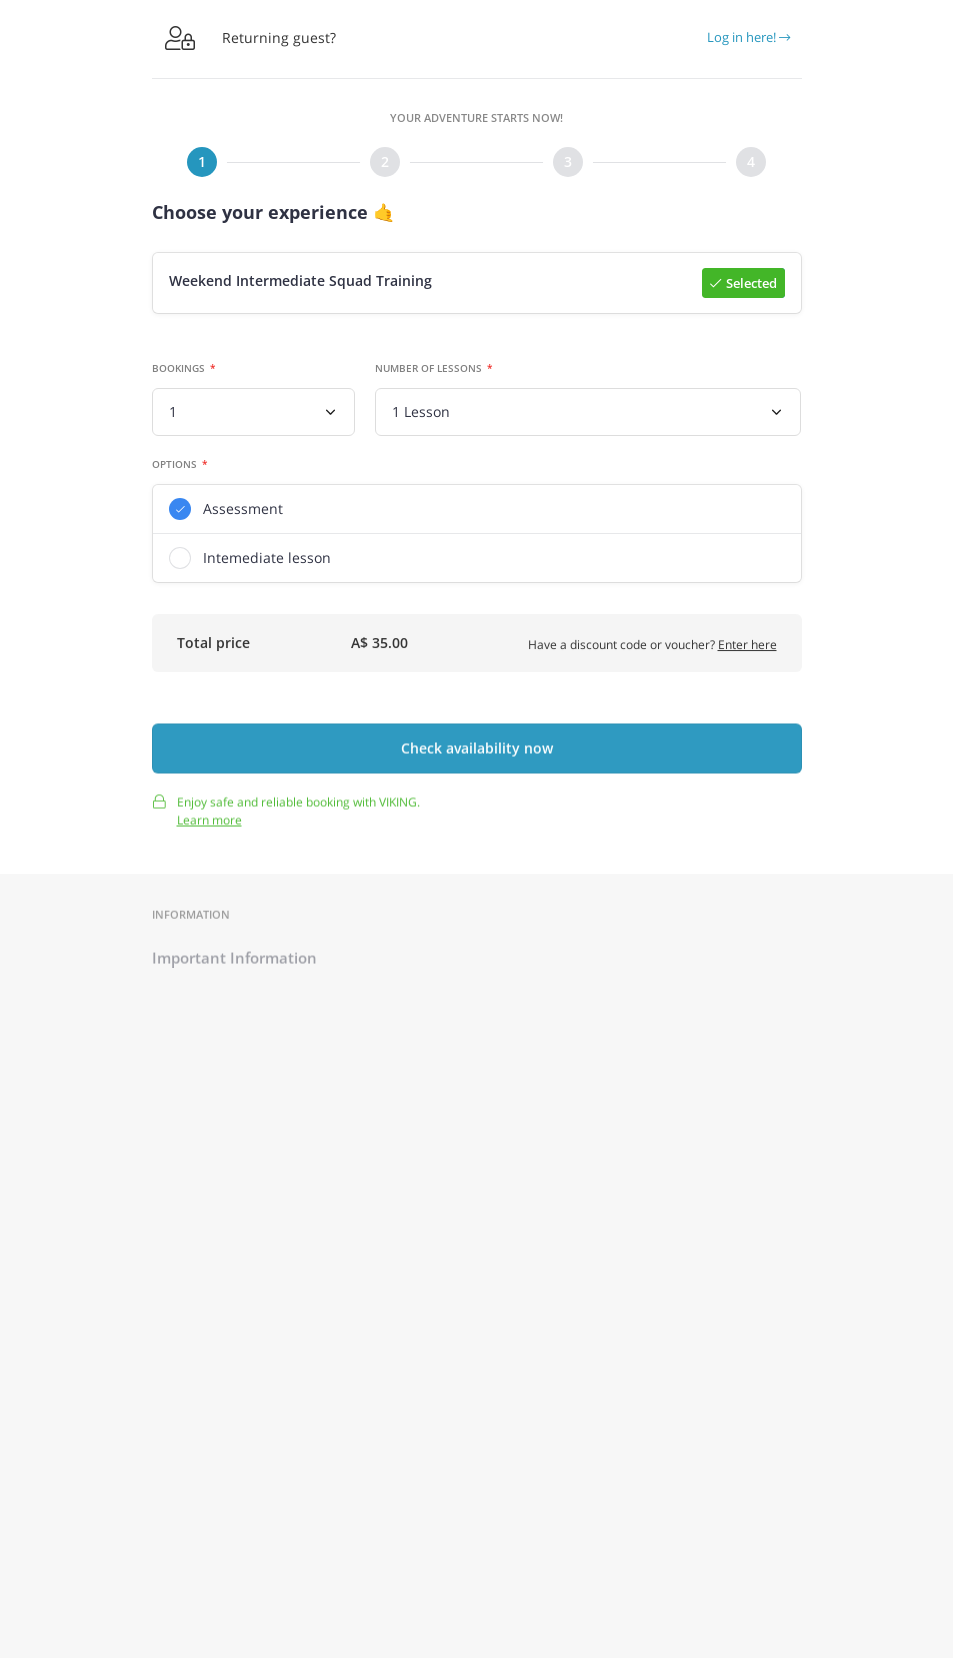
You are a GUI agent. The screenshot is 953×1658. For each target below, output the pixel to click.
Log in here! (748, 37)
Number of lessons (428, 369)
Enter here (747, 647)
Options (174, 465)
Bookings (178, 369)
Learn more (209, 826)
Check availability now (477, 755)
